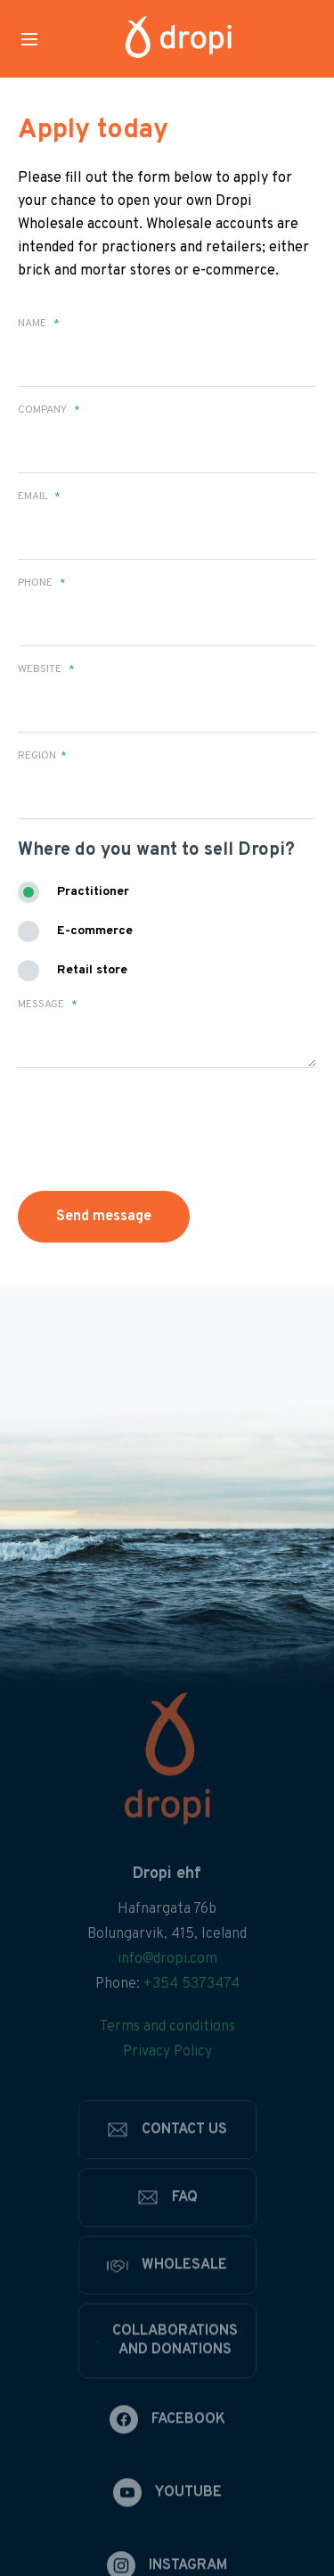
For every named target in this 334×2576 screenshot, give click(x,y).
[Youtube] (167, 2531)
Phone (42, 583)
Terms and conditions (167, 2066)
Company (49, 410)
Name (39, 323)
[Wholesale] (167, 2304)
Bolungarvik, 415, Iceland (167, 1973)
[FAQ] (167, 2236)
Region (42, 756)
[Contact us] (167, 2168)
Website (46, 669)
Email (39, 496)
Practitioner (93, 891)
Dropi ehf (167, 1913)
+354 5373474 (191, 2023)
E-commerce (95, 931)
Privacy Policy (167, 2091)
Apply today (93, 130)
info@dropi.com (167, 1998)
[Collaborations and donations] (167, 2379)
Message (47, 1004)
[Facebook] (167, 2458)
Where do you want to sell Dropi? (156, 850)
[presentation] (122, 1121)
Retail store (92, 970)
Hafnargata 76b (167, 1948)
